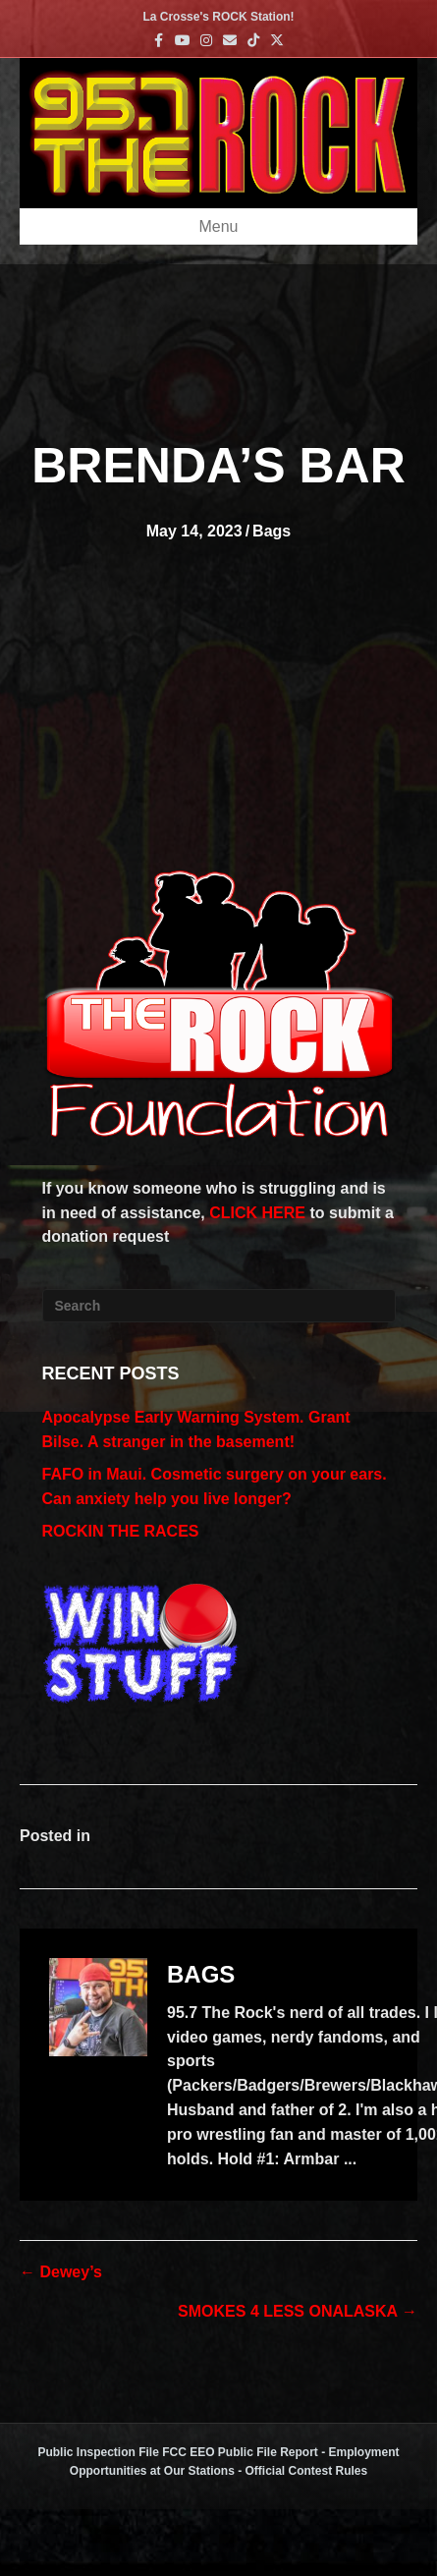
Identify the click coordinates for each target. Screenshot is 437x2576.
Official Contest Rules (307, 2471)
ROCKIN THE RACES (120, 1531)
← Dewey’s (61, 2272)
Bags (271, 531)
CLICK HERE (257, 1212)
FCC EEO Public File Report (240, 2452)
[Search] (219, 1305)
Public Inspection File (97, 2452)
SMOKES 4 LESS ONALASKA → (297, 2311)
